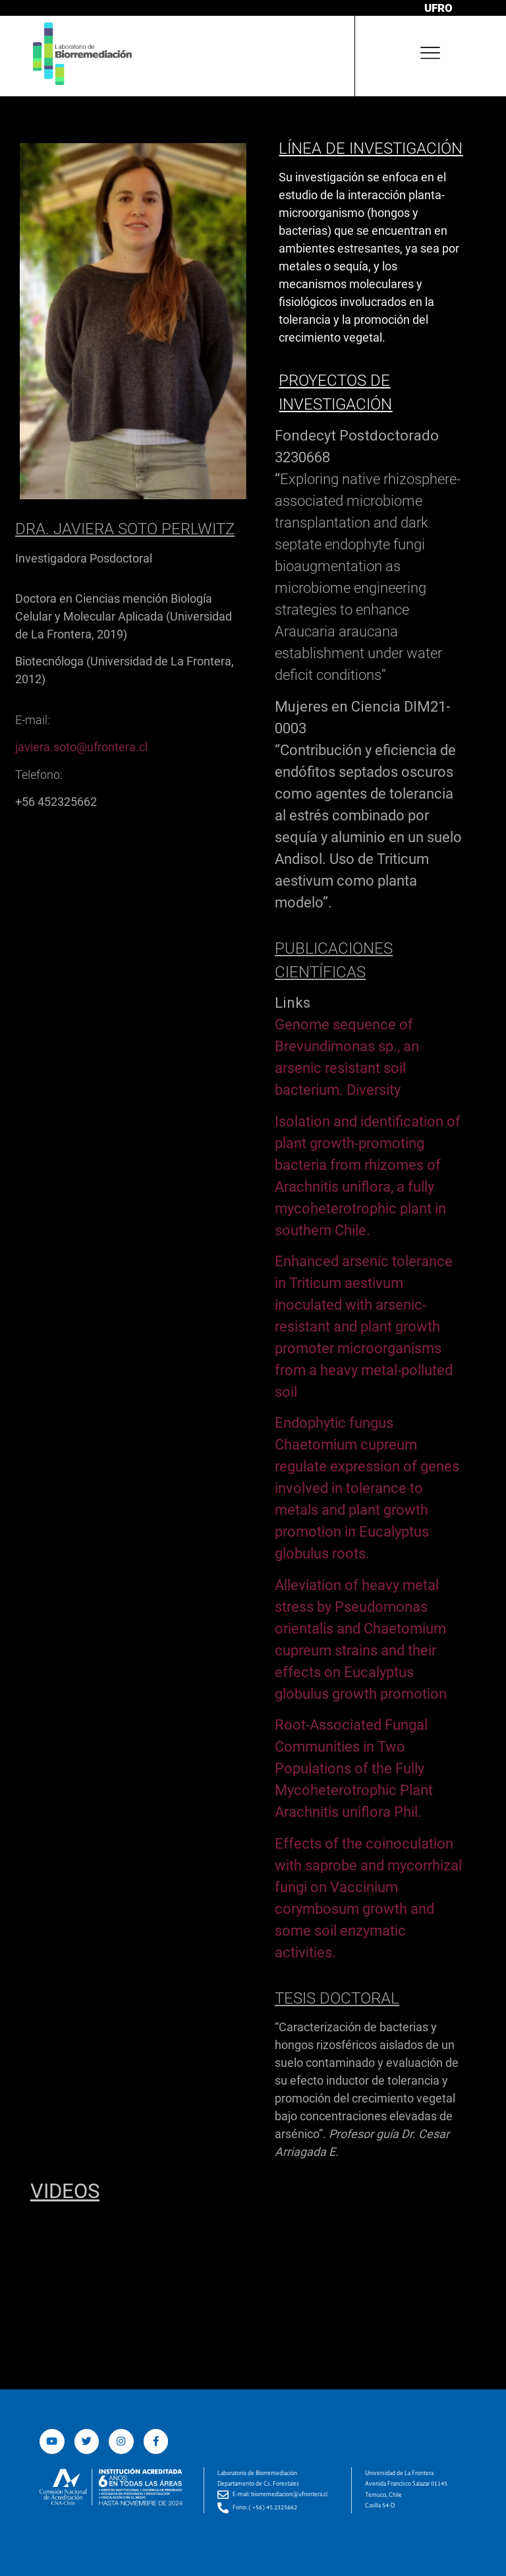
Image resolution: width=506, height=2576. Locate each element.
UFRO (438, 8)
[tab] (362, 446)
